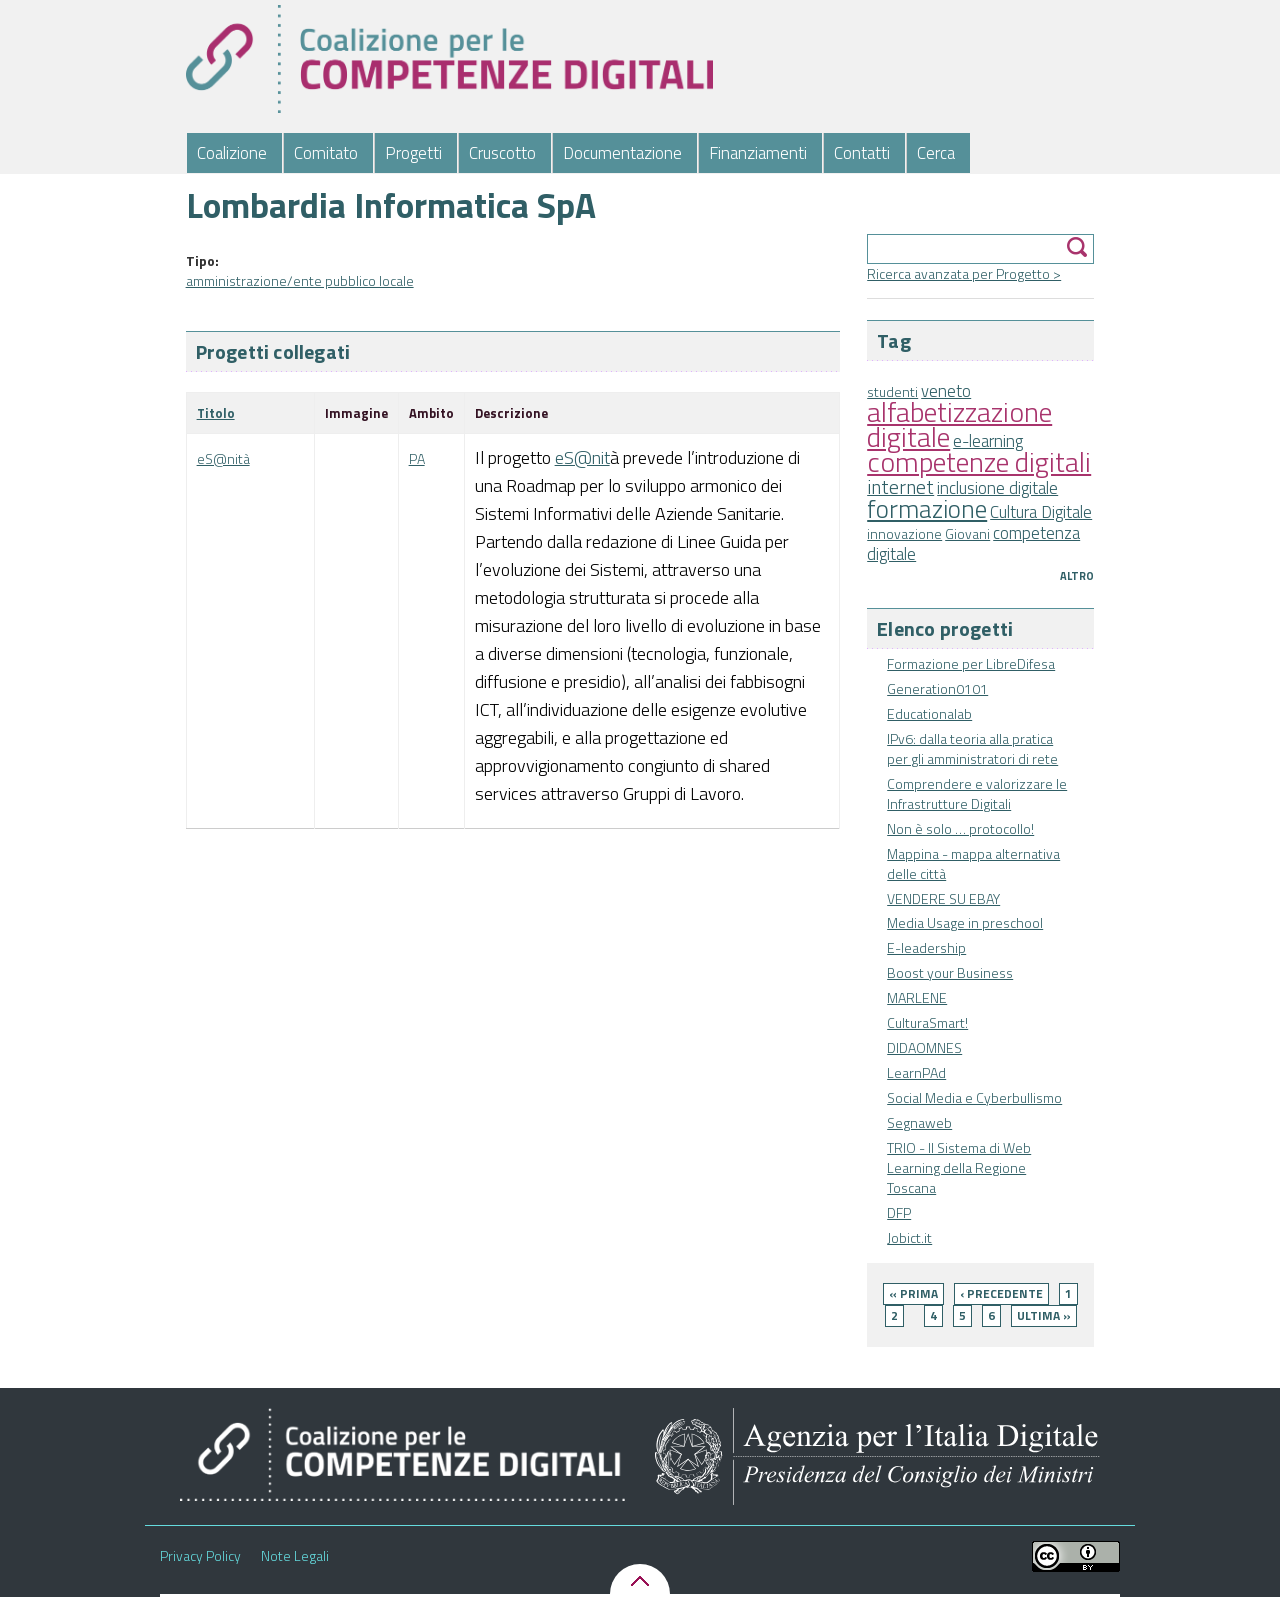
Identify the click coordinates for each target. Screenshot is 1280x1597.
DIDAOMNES (924, 1047)
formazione (927, 508)
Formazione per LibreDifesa (971, 663)
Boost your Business (950, 972)
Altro (1077, 576)
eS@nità (223, 458)
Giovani (967, 533)
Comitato (326, 153)
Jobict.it (909, 1237)
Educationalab (929, 713)
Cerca (936, 153)
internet (900, 487)
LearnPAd (916, 1072)
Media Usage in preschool (965, 922)
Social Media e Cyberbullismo (974, 1097)
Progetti (413, 153)
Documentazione (622, 153)
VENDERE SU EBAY (943, 898)
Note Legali (295, 1556)
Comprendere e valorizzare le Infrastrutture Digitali (977, 793)
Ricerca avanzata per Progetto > (964, 273)
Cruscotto (502, 153)
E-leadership (926, 947)
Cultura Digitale (1041, 512)
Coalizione (232, 153)
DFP (899, 1212)
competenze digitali (979, 461)
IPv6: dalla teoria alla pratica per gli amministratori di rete (972, 748)
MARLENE (917, 997)
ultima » (1044, 1315)
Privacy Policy (200, 1556)
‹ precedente (1001, 1293)
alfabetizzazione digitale (959, 424)
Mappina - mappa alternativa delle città (973, 863)
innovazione (904, 533)
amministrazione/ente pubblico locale (300, 280)
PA (417, 458)
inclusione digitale (997, 488)
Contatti (862, 153)
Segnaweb (919, 1122)
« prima (913, 1293)
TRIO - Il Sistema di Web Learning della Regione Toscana (959, 1167)
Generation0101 (937, 688)
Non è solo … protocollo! (960, 828)
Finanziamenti (758, 153)
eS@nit (582, 457)
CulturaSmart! (927, 1022)
